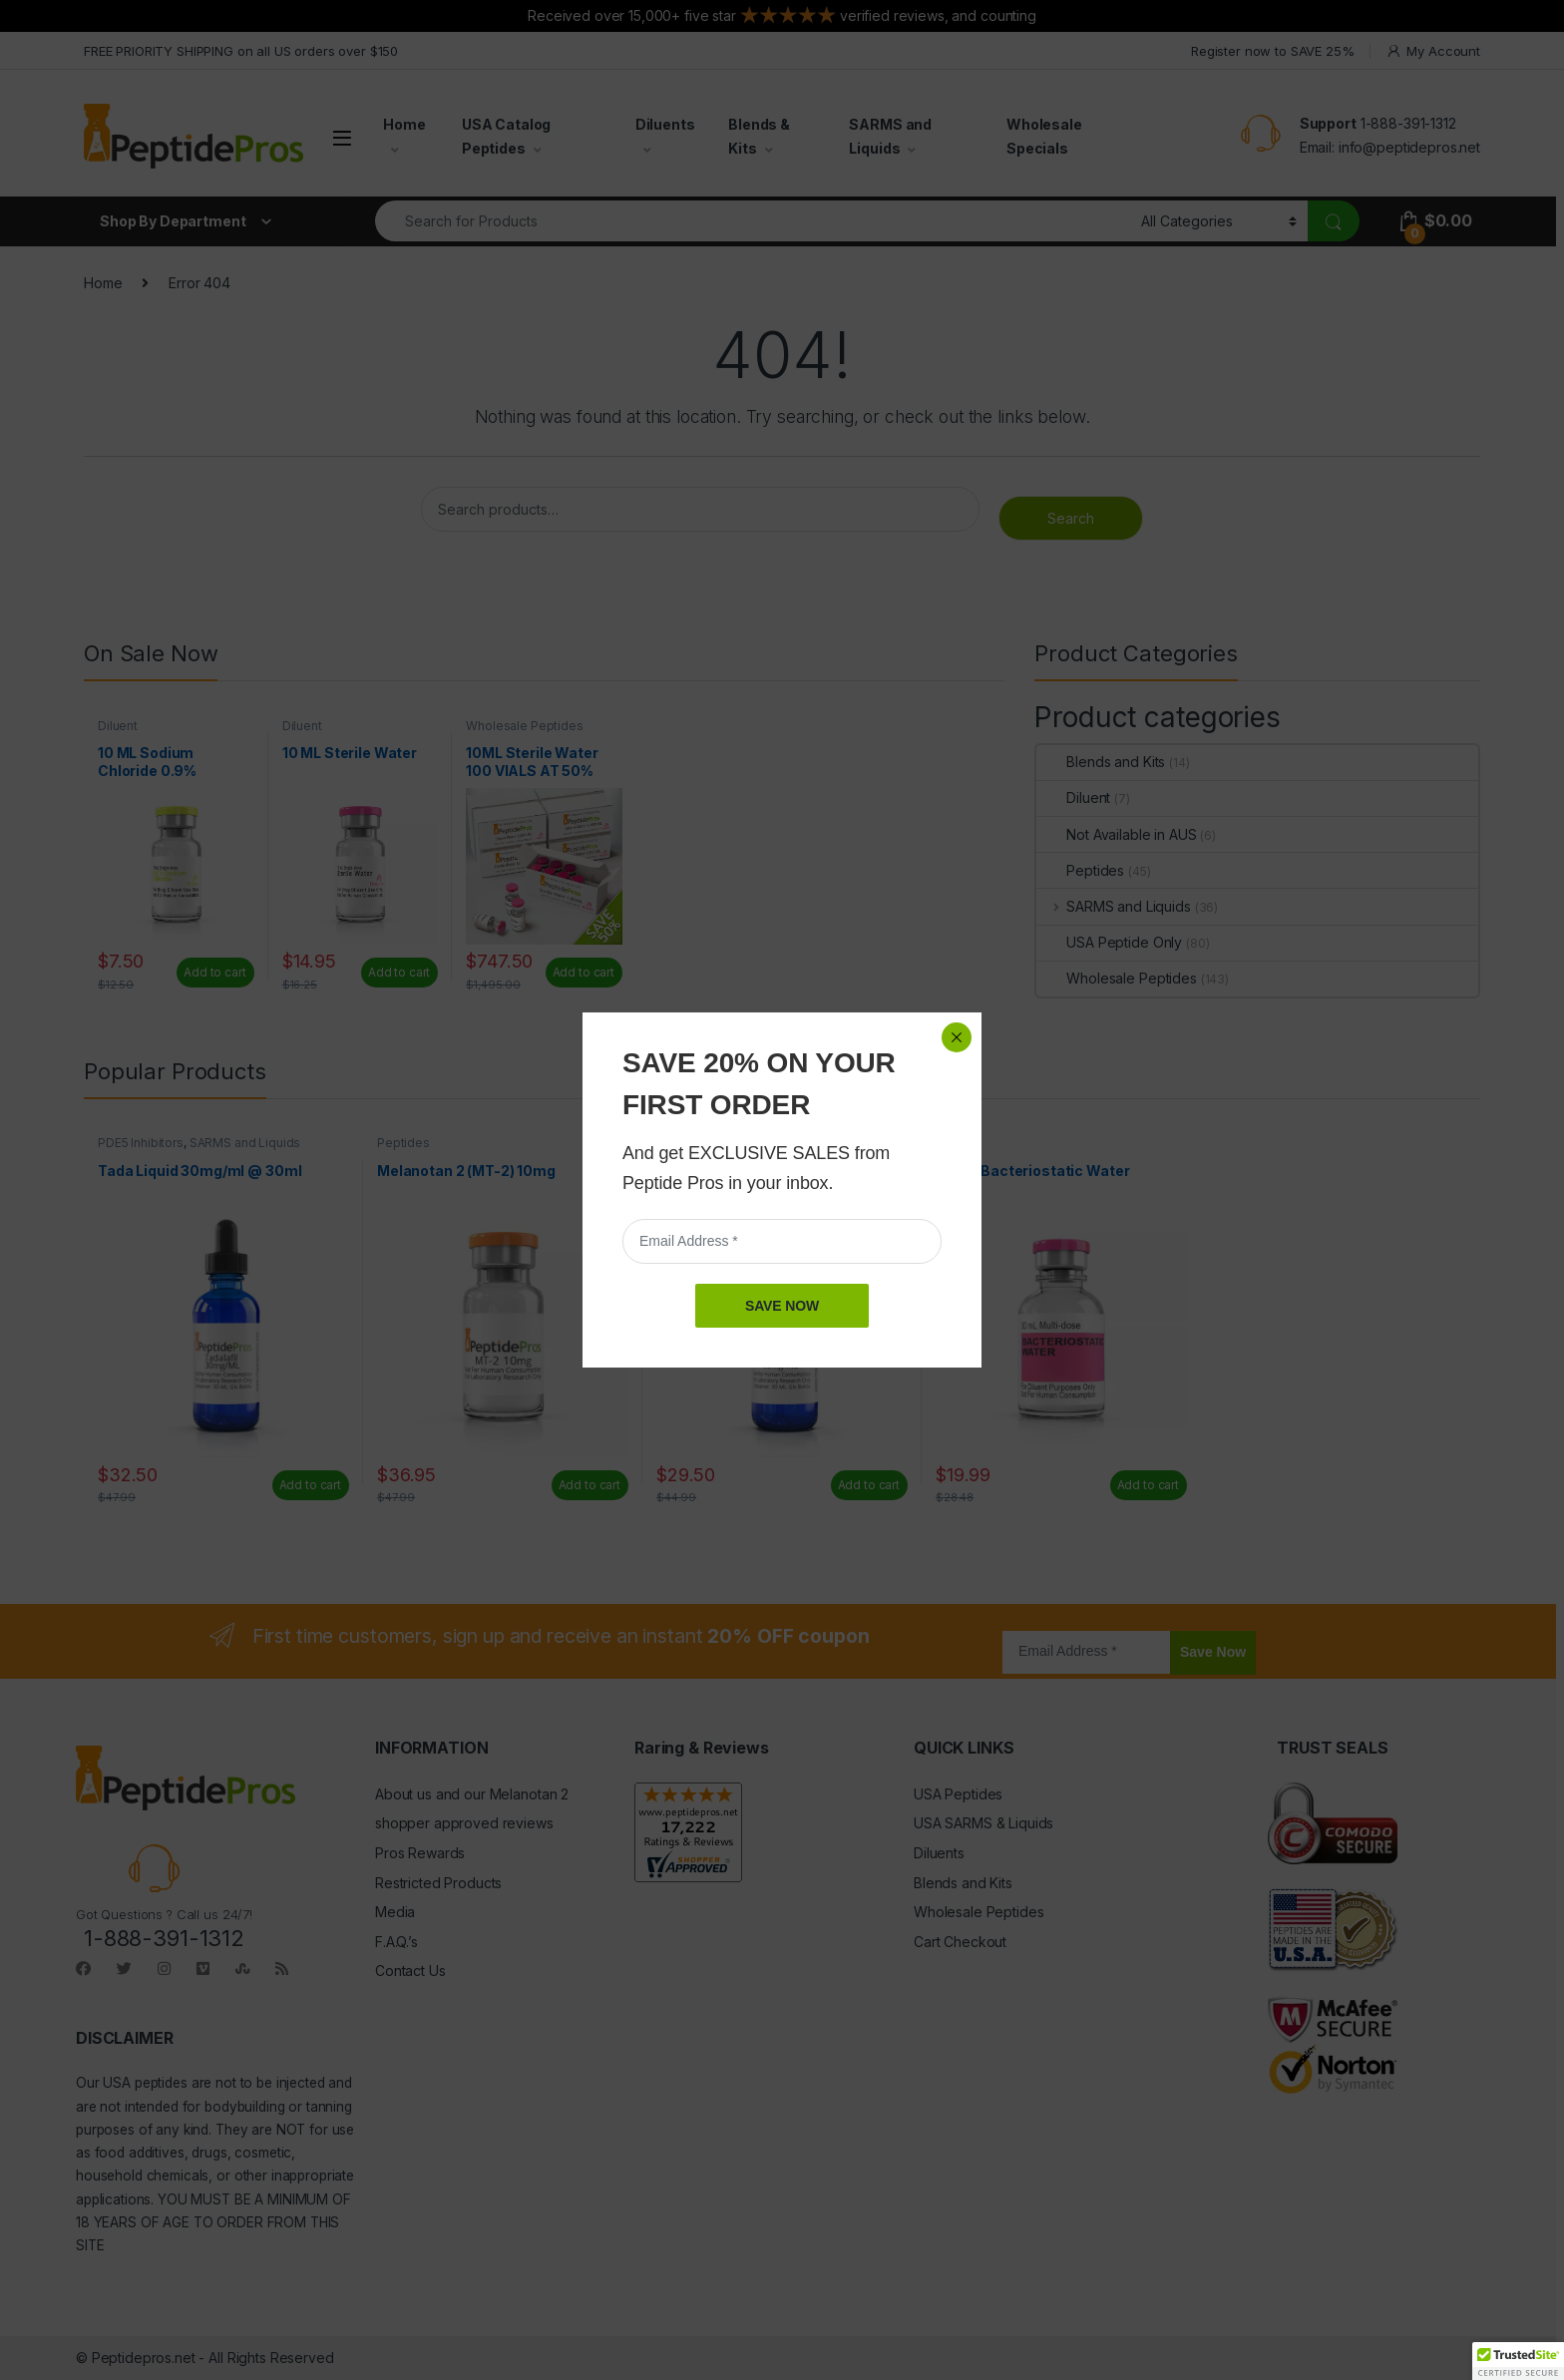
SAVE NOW (782, 475)
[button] (1518, 2361)
